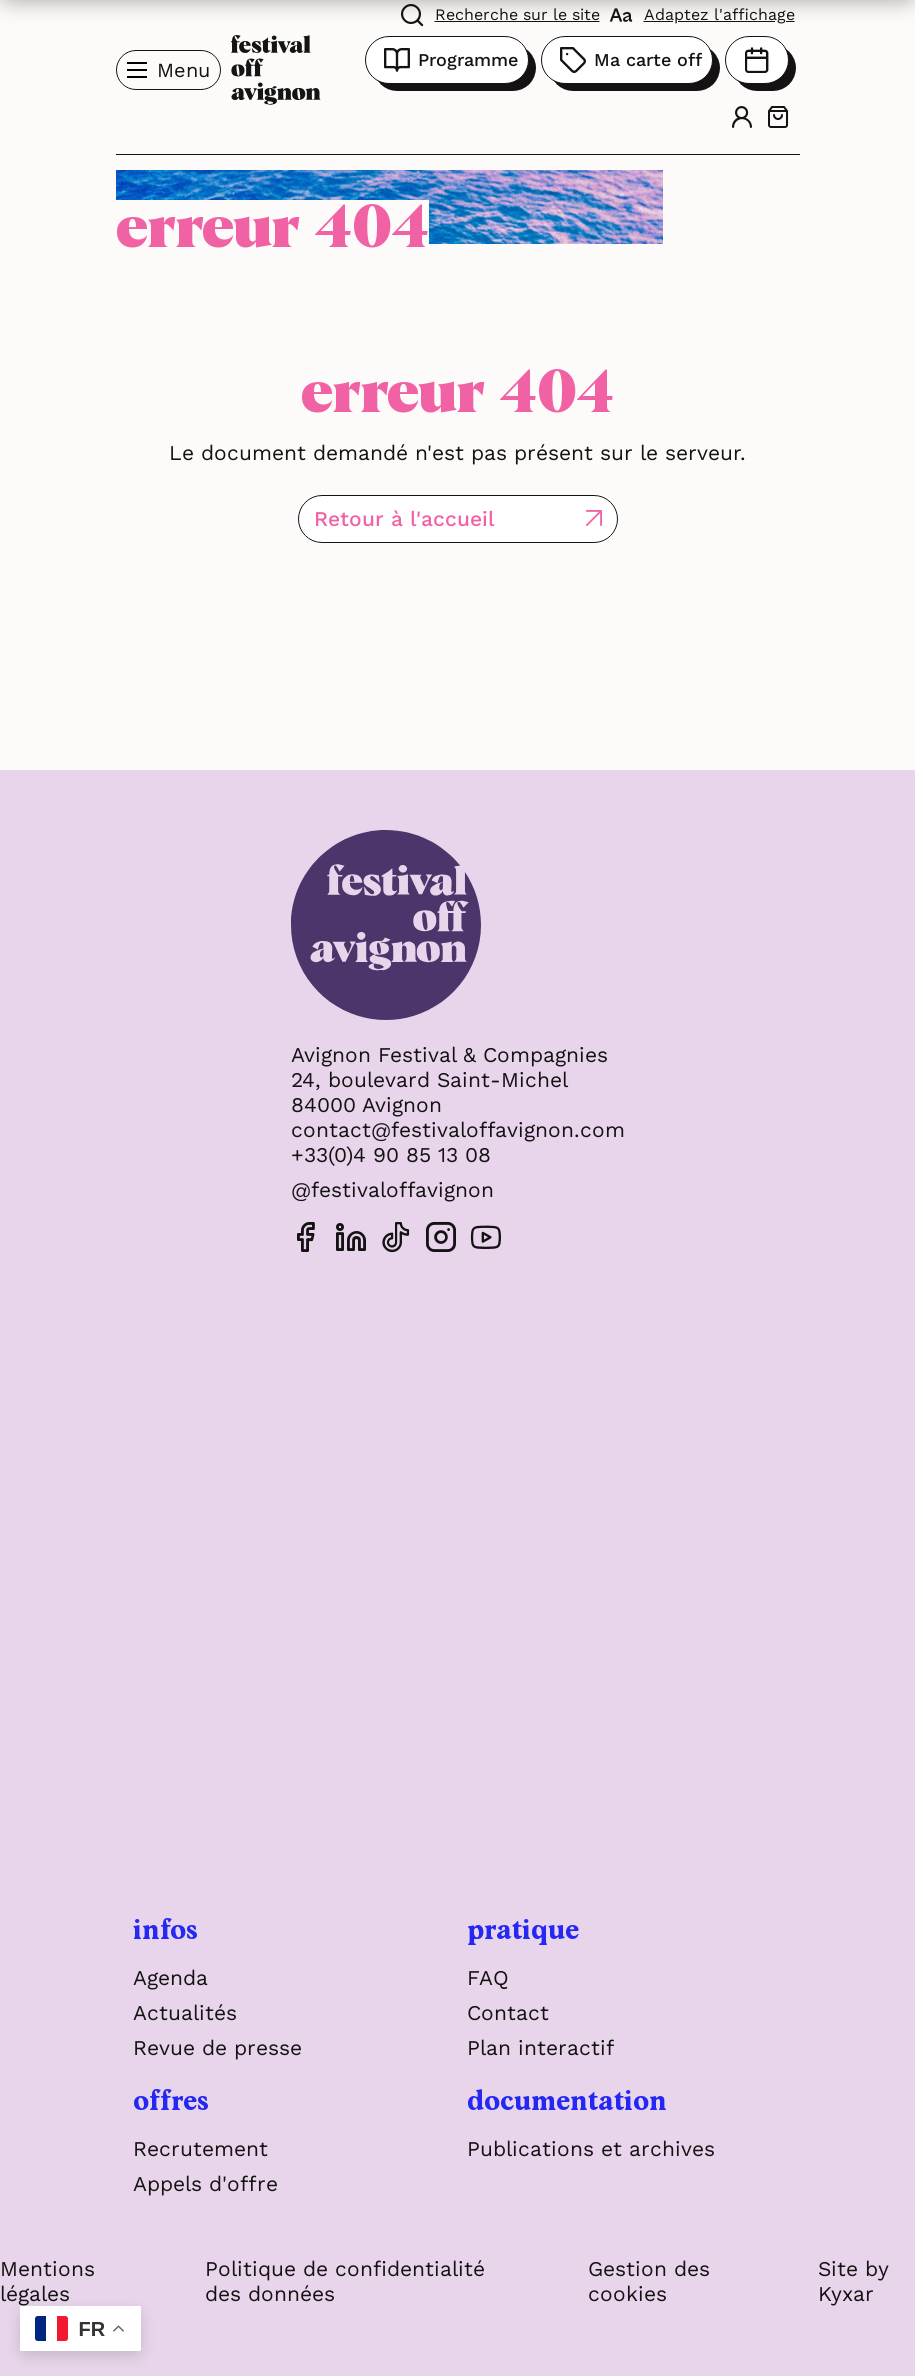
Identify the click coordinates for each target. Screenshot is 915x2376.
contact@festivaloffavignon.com (458, 1129)
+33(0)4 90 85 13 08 (391, 1154)
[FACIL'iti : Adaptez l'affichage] (702, 13)
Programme (447, 60)
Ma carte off (627, 60)
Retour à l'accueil (404, 518)
